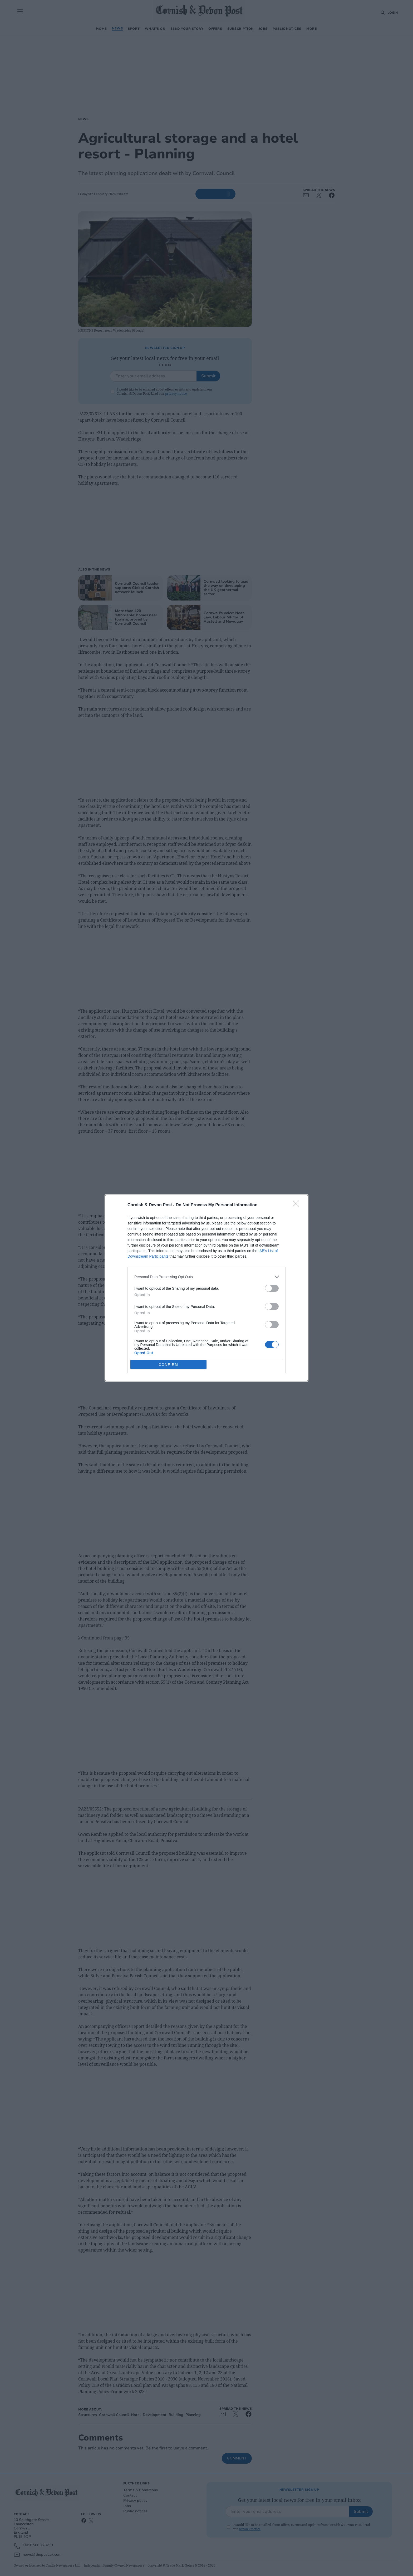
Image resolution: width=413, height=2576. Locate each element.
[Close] (298, 1205)
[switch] (272, 1288)
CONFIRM (168, 1364)
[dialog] (206, 1288)
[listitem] (206, 1276)
